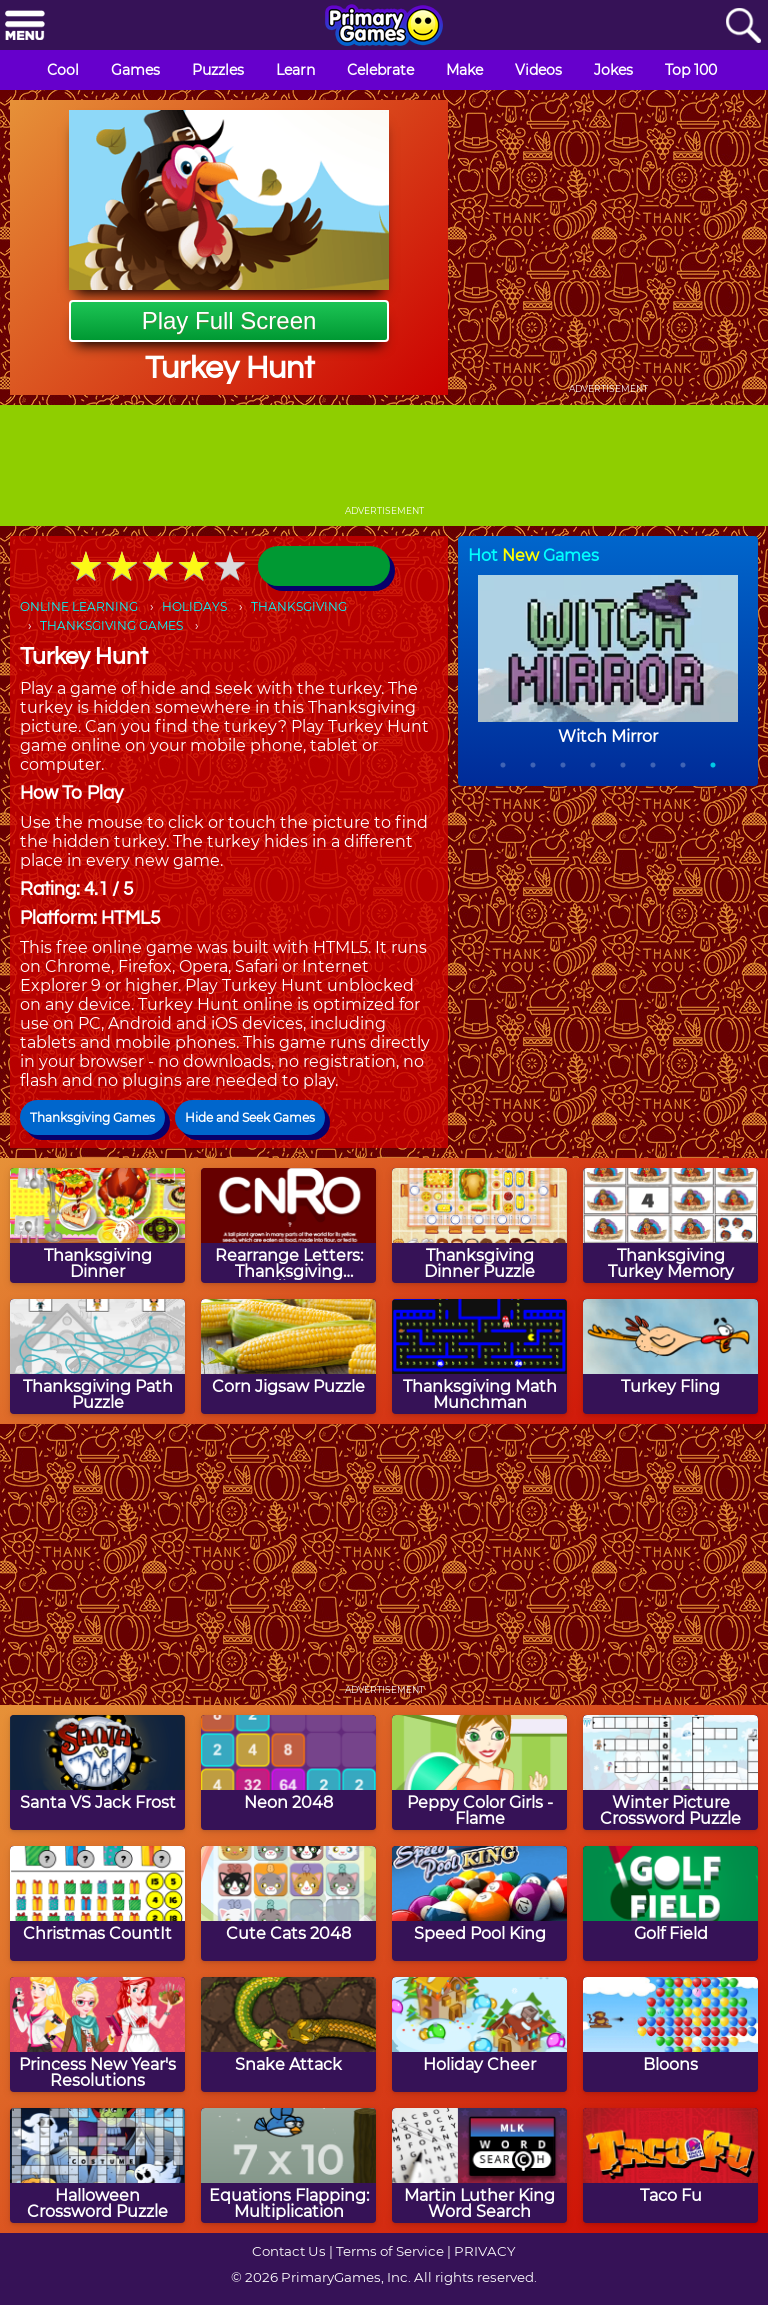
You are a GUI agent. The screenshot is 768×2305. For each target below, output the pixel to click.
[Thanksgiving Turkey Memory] (670, 1225)
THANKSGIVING (299, 606)
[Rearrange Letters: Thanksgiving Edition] (288, 1225)
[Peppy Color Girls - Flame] (479, 1772)
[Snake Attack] (288, 2034)
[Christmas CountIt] (97, 1903)
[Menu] (25, 26)
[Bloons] (670, 2034)
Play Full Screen (229, 320)
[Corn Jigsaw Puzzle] (288, 1356)
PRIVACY (484, 2251)
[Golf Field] (670, 1903)
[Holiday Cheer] (479, 2034)
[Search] (743, 26)
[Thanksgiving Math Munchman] (479, 1356)
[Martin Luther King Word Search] (479, 2165)
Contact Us (289, 2251)
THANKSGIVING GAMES (111, 625)
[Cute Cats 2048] (288, 1903)
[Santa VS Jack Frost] (97, 1772)
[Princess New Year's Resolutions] (97, 2034)
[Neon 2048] (288, 1772)
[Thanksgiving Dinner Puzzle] (479, 1225)
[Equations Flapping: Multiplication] (288, 2165)
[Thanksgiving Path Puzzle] (97, 1356)
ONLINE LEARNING (79, 606)
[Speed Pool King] (479, 1903)
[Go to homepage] (384, 27)
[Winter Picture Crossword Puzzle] (670, 1772)
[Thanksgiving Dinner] (97, 1225)
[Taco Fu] (670, 2165)
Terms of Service (390, 2251)
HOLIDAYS (194, 606)
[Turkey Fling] (670, 1356)
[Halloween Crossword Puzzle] (97, 2165)
